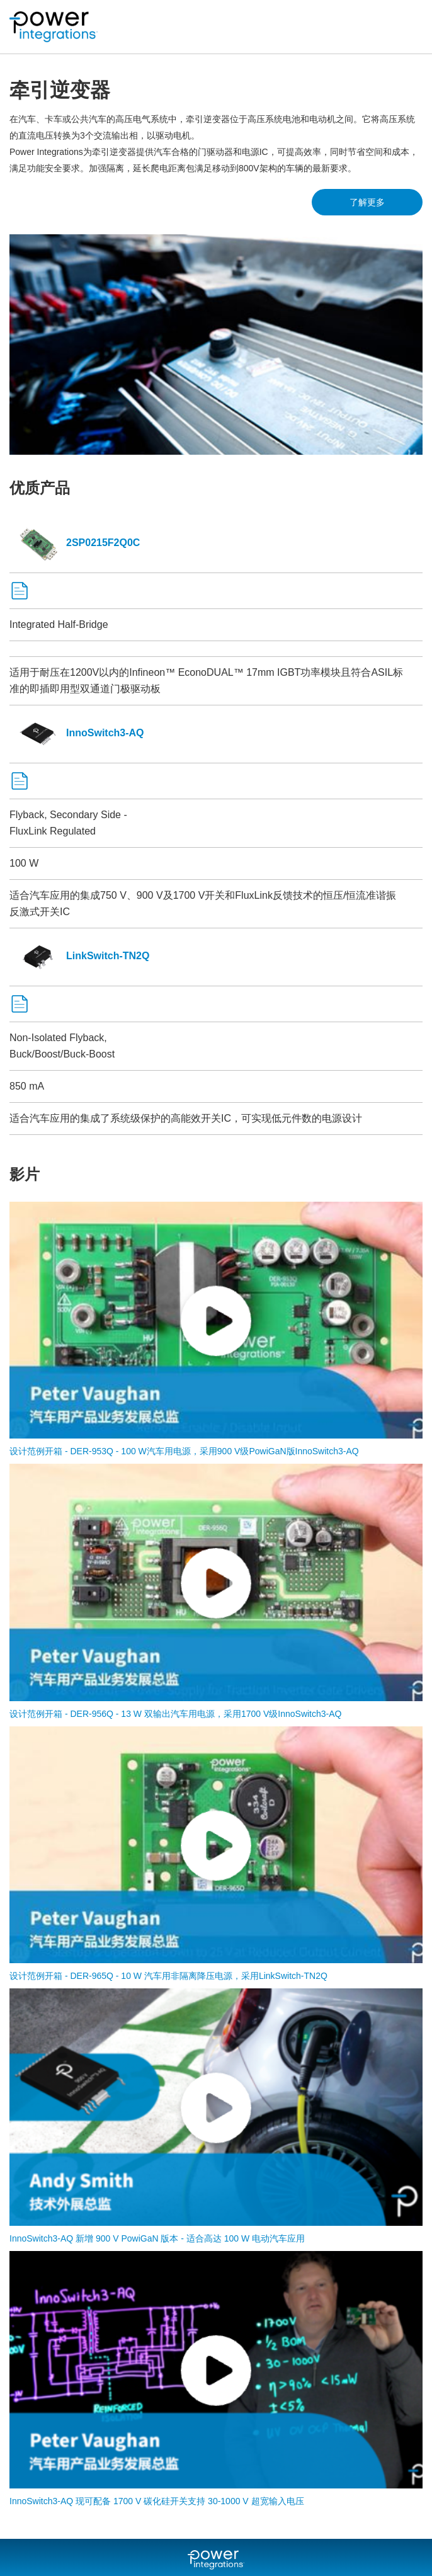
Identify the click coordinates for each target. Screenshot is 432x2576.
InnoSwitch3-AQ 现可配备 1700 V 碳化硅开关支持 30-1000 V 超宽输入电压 (156, 2501)
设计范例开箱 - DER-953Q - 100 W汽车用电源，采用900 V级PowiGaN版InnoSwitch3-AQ (184, 1451)
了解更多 (367, 202)
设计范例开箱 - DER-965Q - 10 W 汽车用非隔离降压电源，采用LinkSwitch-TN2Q (168, 1976)
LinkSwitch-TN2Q (79, 955)
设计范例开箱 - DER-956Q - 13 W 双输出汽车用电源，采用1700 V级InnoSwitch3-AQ (175, 1714)
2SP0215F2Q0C (74, 542)
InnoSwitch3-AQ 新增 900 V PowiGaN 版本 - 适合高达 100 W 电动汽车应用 (157, 2238)
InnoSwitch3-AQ (76, 732)
